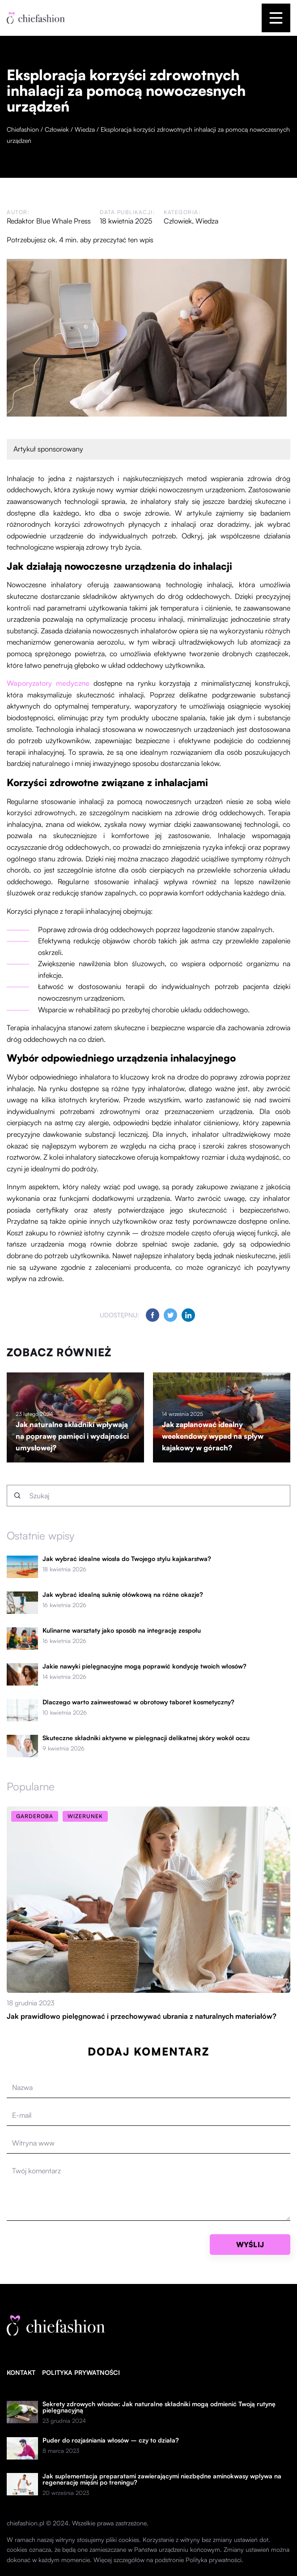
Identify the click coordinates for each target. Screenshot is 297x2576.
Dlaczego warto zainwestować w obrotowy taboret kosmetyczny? (138, 1702)
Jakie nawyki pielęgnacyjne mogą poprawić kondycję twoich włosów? (144, 1666)
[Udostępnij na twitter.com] (170, 1315)
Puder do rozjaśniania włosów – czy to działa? (110, 2440)
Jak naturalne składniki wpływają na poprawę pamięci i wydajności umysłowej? (72, 1436)
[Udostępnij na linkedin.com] (188, 1315)
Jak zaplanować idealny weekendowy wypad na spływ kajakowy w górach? (212, 1436)
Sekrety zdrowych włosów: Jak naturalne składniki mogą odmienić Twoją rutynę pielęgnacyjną (159, 2407)
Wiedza (206, 220)
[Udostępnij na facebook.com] (152, 1315)
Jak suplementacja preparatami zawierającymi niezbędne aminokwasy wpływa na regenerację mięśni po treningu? (161, 2479)
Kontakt (21, 2372)
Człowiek (178, 220)
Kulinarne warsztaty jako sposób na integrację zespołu (121, 1630)
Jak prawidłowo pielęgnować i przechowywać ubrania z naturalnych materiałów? (141, 2016)
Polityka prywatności (81, 2372)
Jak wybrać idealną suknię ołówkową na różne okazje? (122, 1594)
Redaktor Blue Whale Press (49, 220)
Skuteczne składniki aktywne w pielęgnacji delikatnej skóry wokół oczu (146, 1738)
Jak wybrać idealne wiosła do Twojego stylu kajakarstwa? (126, 1559)
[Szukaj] (17, 1495)
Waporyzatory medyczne (48, 683)
